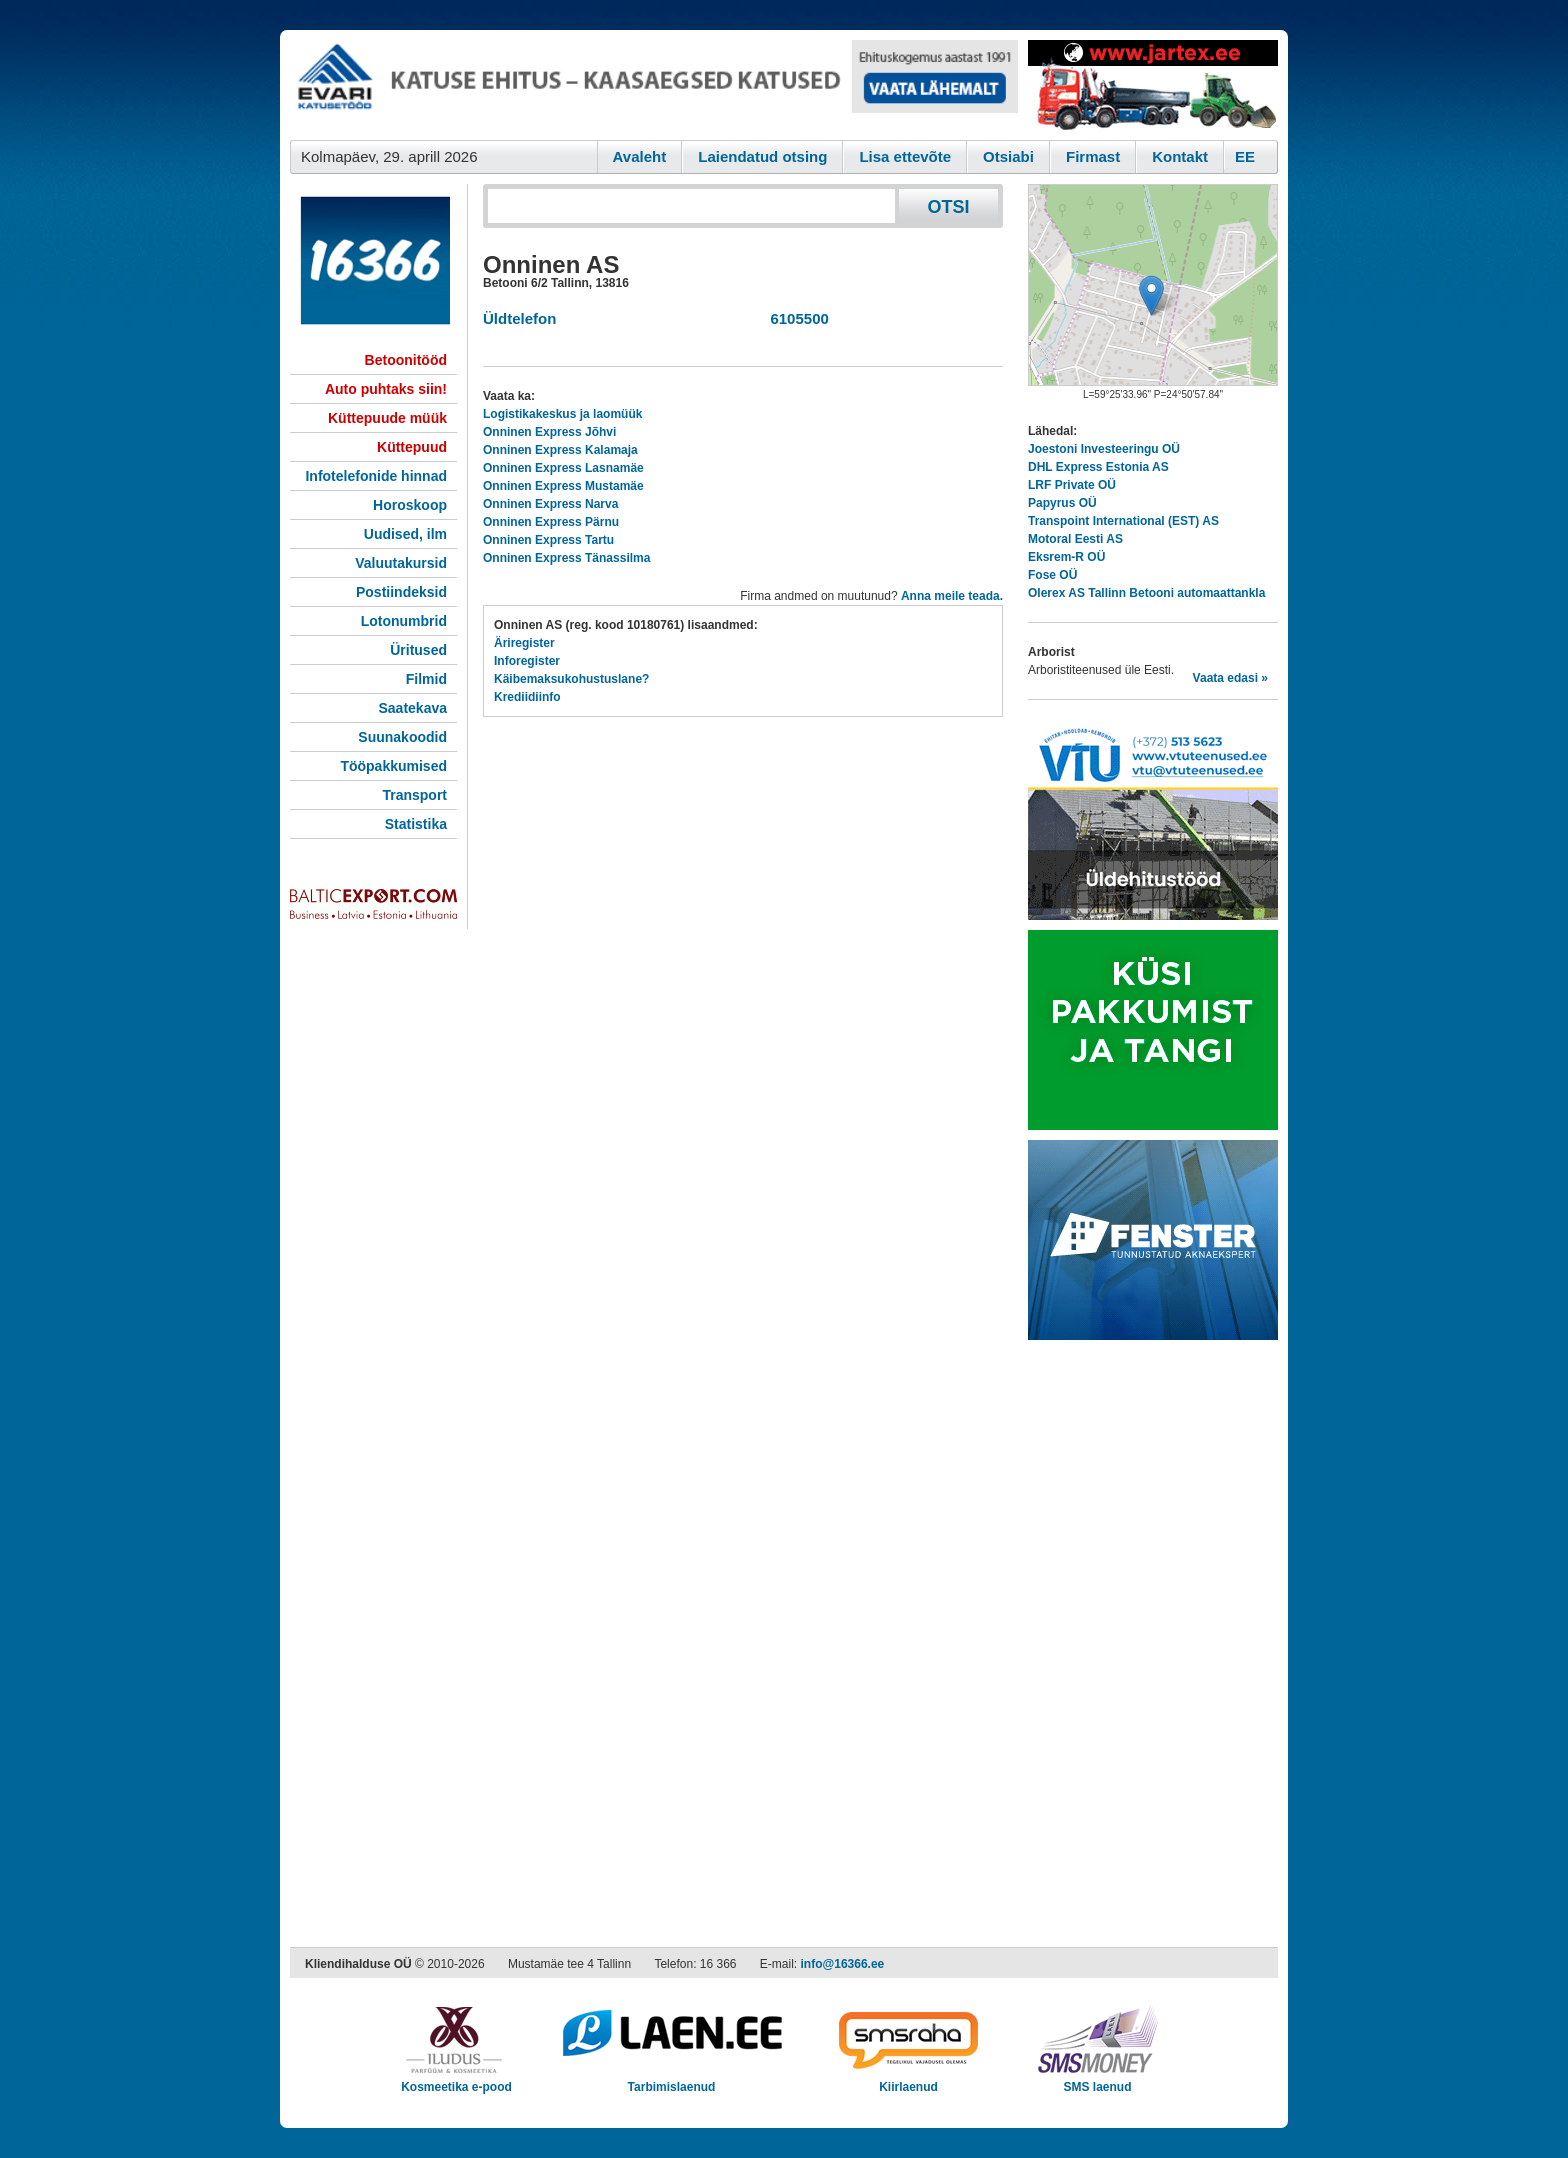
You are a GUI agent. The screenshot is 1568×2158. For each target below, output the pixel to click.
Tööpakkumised (393, 766)
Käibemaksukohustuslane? (571, 679)
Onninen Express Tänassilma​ (566, 558)
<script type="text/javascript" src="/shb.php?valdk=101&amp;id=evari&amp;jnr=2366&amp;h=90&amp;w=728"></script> (654, 85)
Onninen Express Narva (550, 504)
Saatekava (412, 708)
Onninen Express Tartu (548, 540)
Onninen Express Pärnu (551, 522)
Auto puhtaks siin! (386, 389)
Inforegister (527, 661)
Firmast (1093, 156)
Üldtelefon (519, 318)
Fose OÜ (1052, 575)
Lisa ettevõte (905, 156)
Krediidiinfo (527, 697)
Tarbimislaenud (671, 2080)
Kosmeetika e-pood (456, 2080)
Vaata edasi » (1230, 678)
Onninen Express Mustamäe (563, 486)
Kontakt (1180, 156)
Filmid (426, 679)
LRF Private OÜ (1072, 485)
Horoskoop (410, 505)
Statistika (416, 824)
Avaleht (640, 156)
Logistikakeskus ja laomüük (562, 414)
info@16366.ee (843, 1964)
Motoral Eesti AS (1075, 539)
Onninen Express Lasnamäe (563, 468)
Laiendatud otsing (762, 156)
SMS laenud (1097, 2080)
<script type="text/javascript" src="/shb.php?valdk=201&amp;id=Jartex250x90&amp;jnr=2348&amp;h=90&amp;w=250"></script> (1153, 85)
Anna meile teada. (952, 596)
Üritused (418, 650)
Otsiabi (1008, 156)
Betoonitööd (406, 360)
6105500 (795, 318)
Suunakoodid (402, 737)
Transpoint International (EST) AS (1123, 521)
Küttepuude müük (387, 418)
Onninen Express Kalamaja (560, 450)
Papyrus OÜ (1062, 503)
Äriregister (524, 643)
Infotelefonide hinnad (376, 476)
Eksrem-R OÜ (1066, 557)
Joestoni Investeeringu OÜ (1104, 449)
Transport (414, 795)
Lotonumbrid (404, 621)
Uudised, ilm (405, 534)
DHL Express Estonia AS (1098, 467)
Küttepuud (412, 447)
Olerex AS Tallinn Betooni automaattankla (1146, 593)
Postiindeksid (401, 592)
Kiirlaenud (908, 2080)
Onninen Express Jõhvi (549, 432)
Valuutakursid (401, 563)
